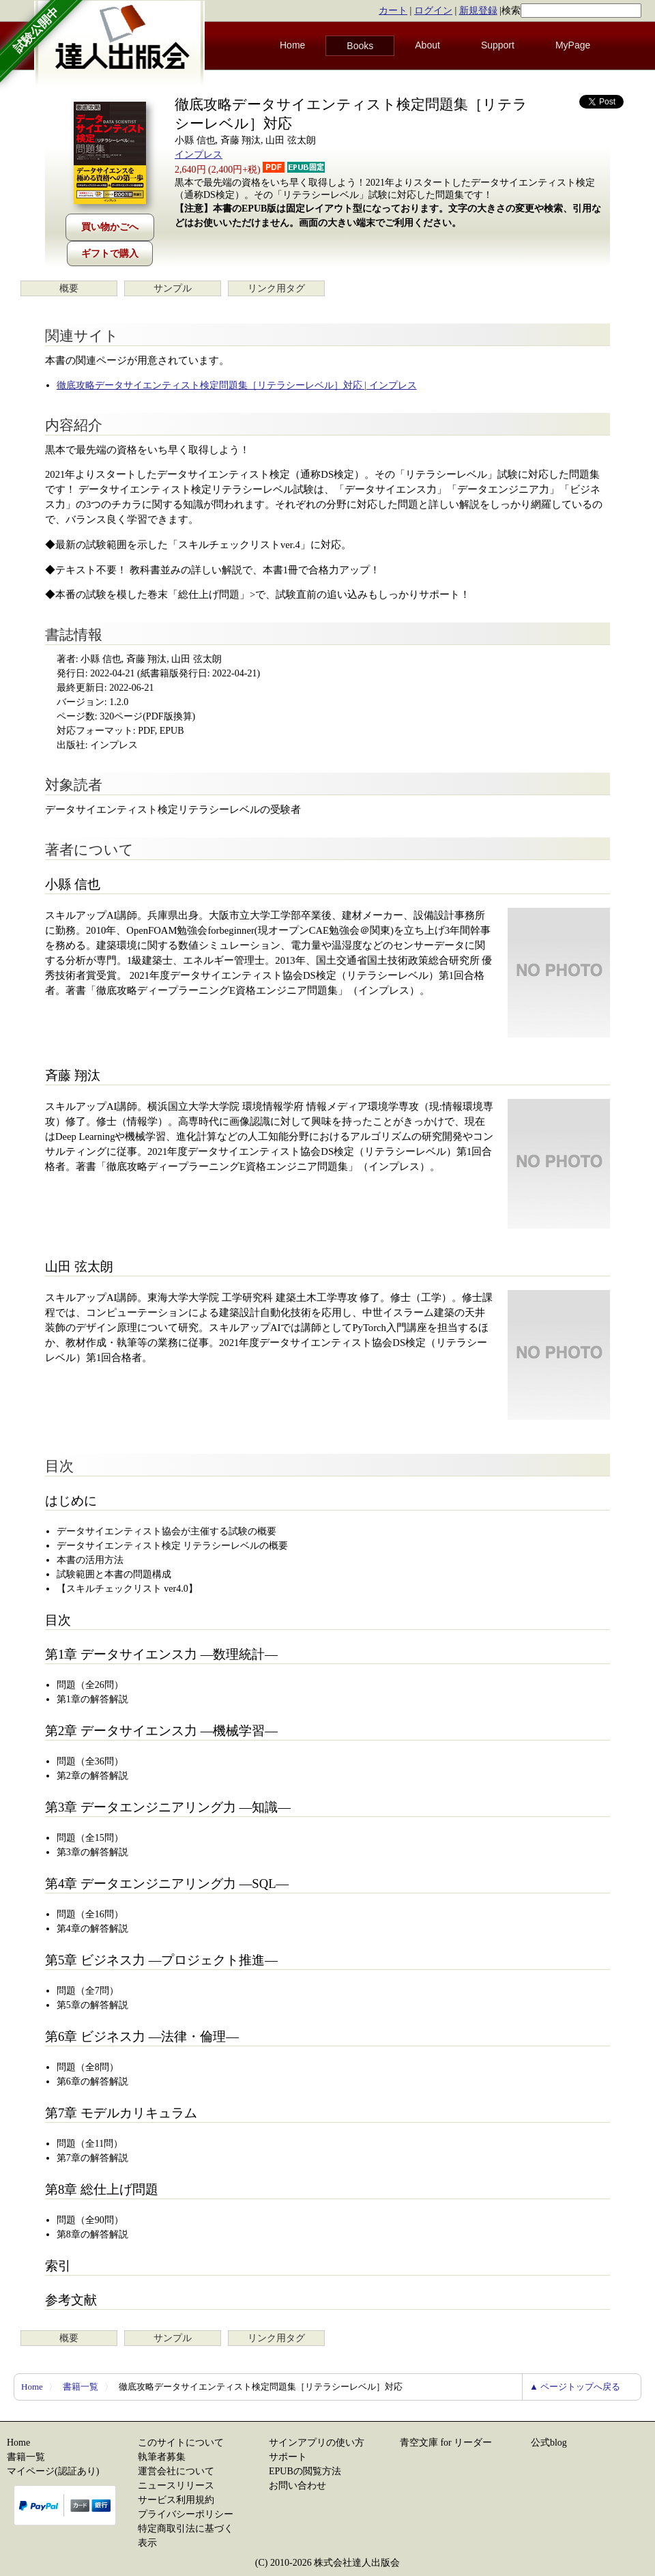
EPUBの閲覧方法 (305, 2471)
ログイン (433, 10)
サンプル (173, 288)
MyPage (572, 45)
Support (497, 45)
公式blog (549, 2442)
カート (393, 10)
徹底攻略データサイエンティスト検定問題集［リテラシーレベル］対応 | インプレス (237, 385)
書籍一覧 (80, 2386)
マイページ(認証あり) (53, 2471)
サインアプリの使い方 (316, 2442)
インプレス (198, 154)
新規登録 (478, 10)
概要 (68, 288)
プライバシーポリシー (185, 2514)
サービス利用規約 (176, 2500)
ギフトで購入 (110, 253)
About (427, 45)
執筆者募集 (162, 2457)
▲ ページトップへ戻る (574, 2386)
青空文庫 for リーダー (446, 2442)
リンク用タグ (276, 288)
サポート (288, 2457)
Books (360, 45)
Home (292, 45)
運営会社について (176, 2471)
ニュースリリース (176, 2485)
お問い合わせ (297, 2485)
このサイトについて (181, 2442)
